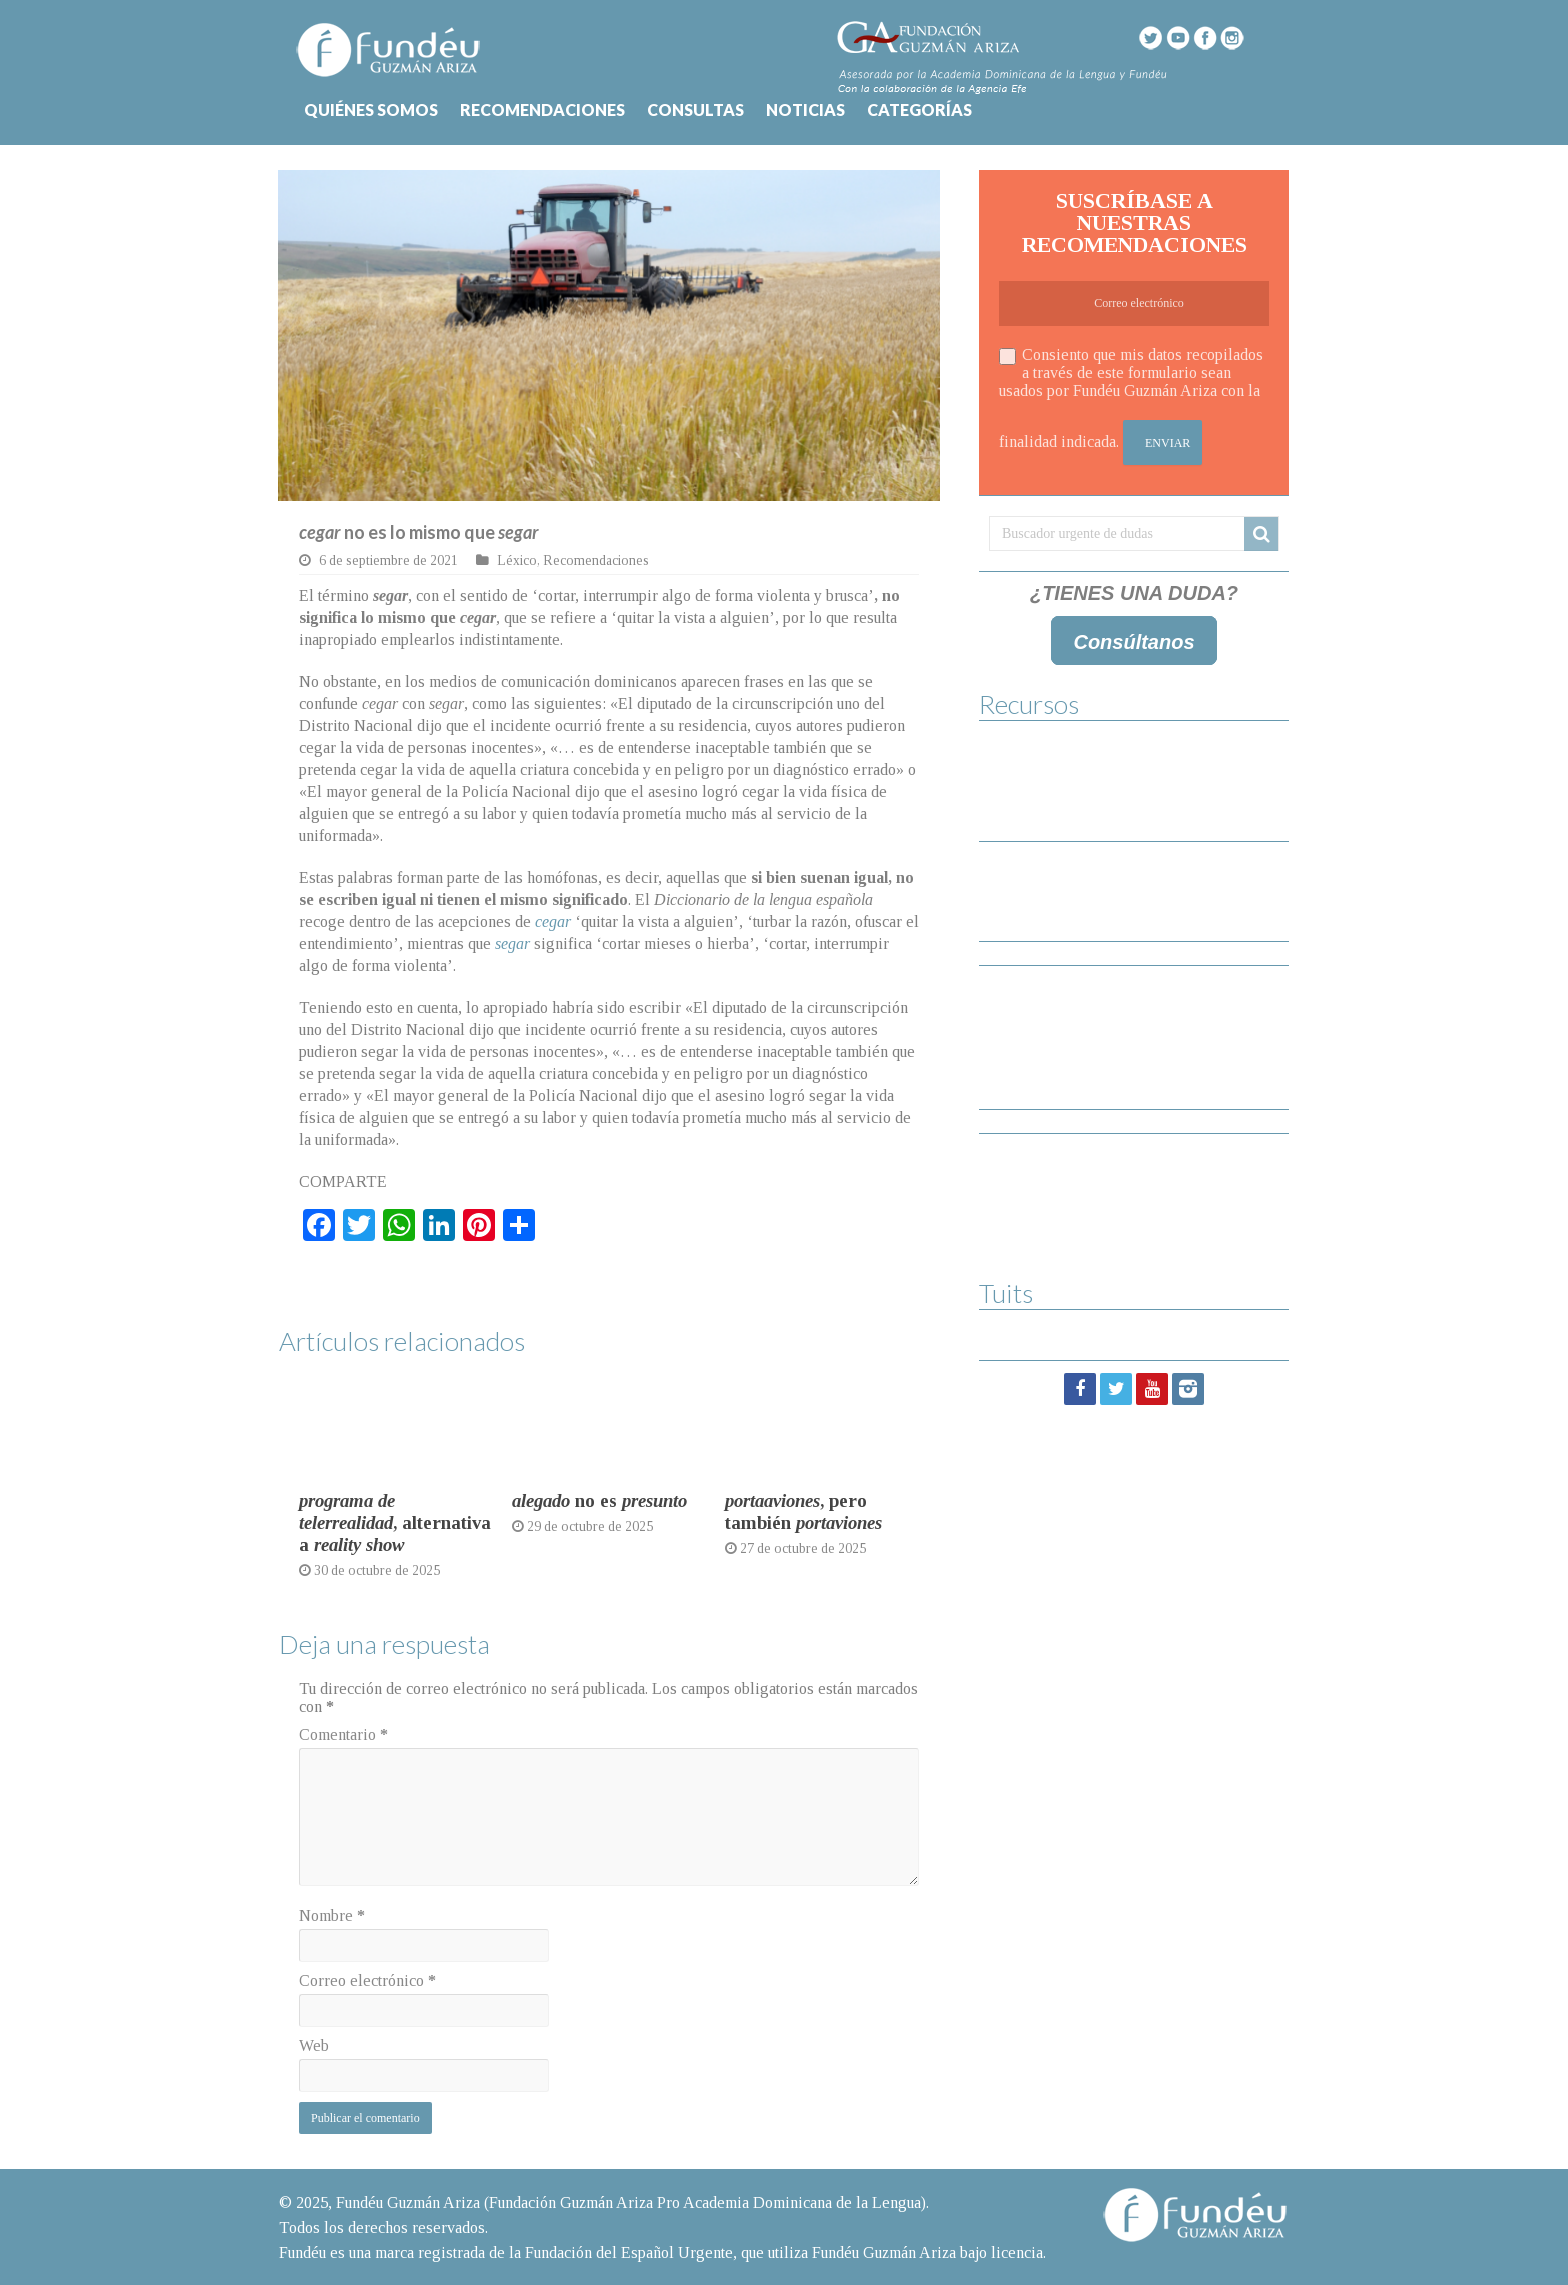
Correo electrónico (367, 1980)
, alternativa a (395, 1522)
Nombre (332, 1915)
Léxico (517, 560)
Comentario (343, 1734)
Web (314, 2045)
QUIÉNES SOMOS (371, 109)
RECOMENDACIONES (542, 109)
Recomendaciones (596, 560)
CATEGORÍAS (919, 109)
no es (599, 1500)
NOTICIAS (805, 109)
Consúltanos (1133, 642)
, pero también (803, 1511)
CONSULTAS (695, 109)
